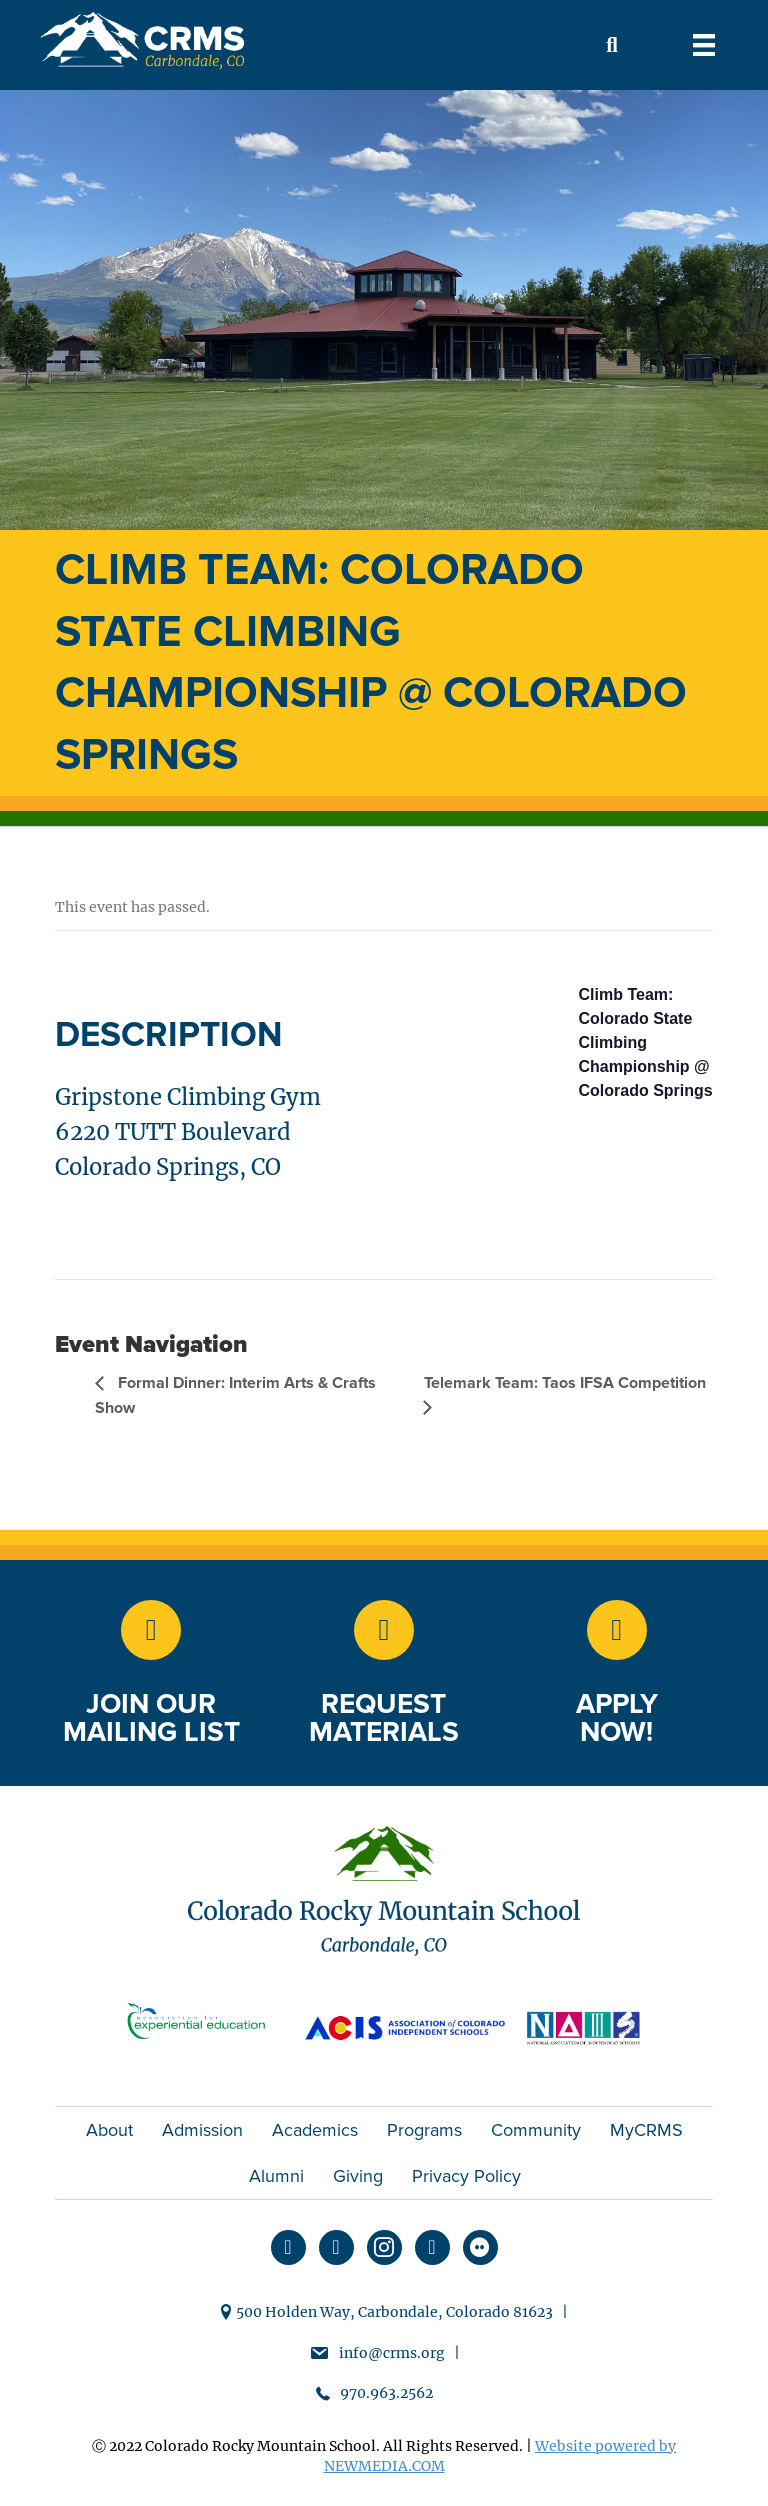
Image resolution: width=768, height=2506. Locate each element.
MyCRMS (646, 2130)
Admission (202, 2130)
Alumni (276, 2176)
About (109, 2130)
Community (536, 2130)
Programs (424, 2130)
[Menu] (704, 45)
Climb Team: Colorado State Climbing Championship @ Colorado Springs (646, 1042)
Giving (358, 2176)
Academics (315, 2130)
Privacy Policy (466, 2176)
